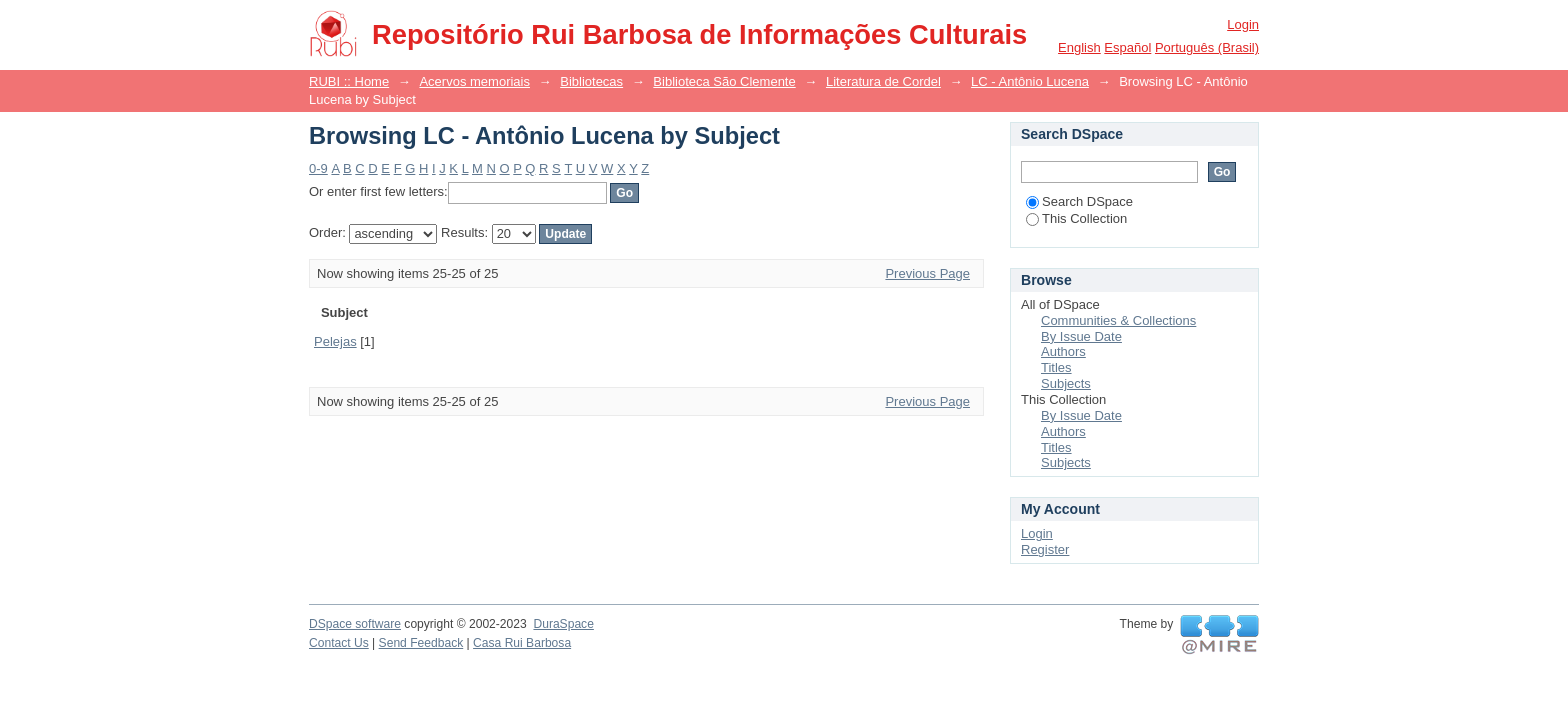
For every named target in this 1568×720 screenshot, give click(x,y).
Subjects (1066, 383)
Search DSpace (1079, 201)
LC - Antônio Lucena (1030, 81)
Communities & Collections (1118, 320)
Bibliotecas (591, 81)
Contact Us (339, 643)
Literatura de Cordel (883, 81)
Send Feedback (421, 643)
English (1079, 47)
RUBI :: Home (349, 81)
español (1127, 47)
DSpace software (355, 624)
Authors (1063, 351)
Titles (1056, 367)
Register (1045, 549)
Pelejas (335, 341)
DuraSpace (563, 624)
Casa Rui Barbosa (522, 643)
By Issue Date (1081, 336)
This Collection (1076, 218)
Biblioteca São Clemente (724, 81)
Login (1243, 24)
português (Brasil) (1207, 47)
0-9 (318, 168)
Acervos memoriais (474, 81)
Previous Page (927, 273)
